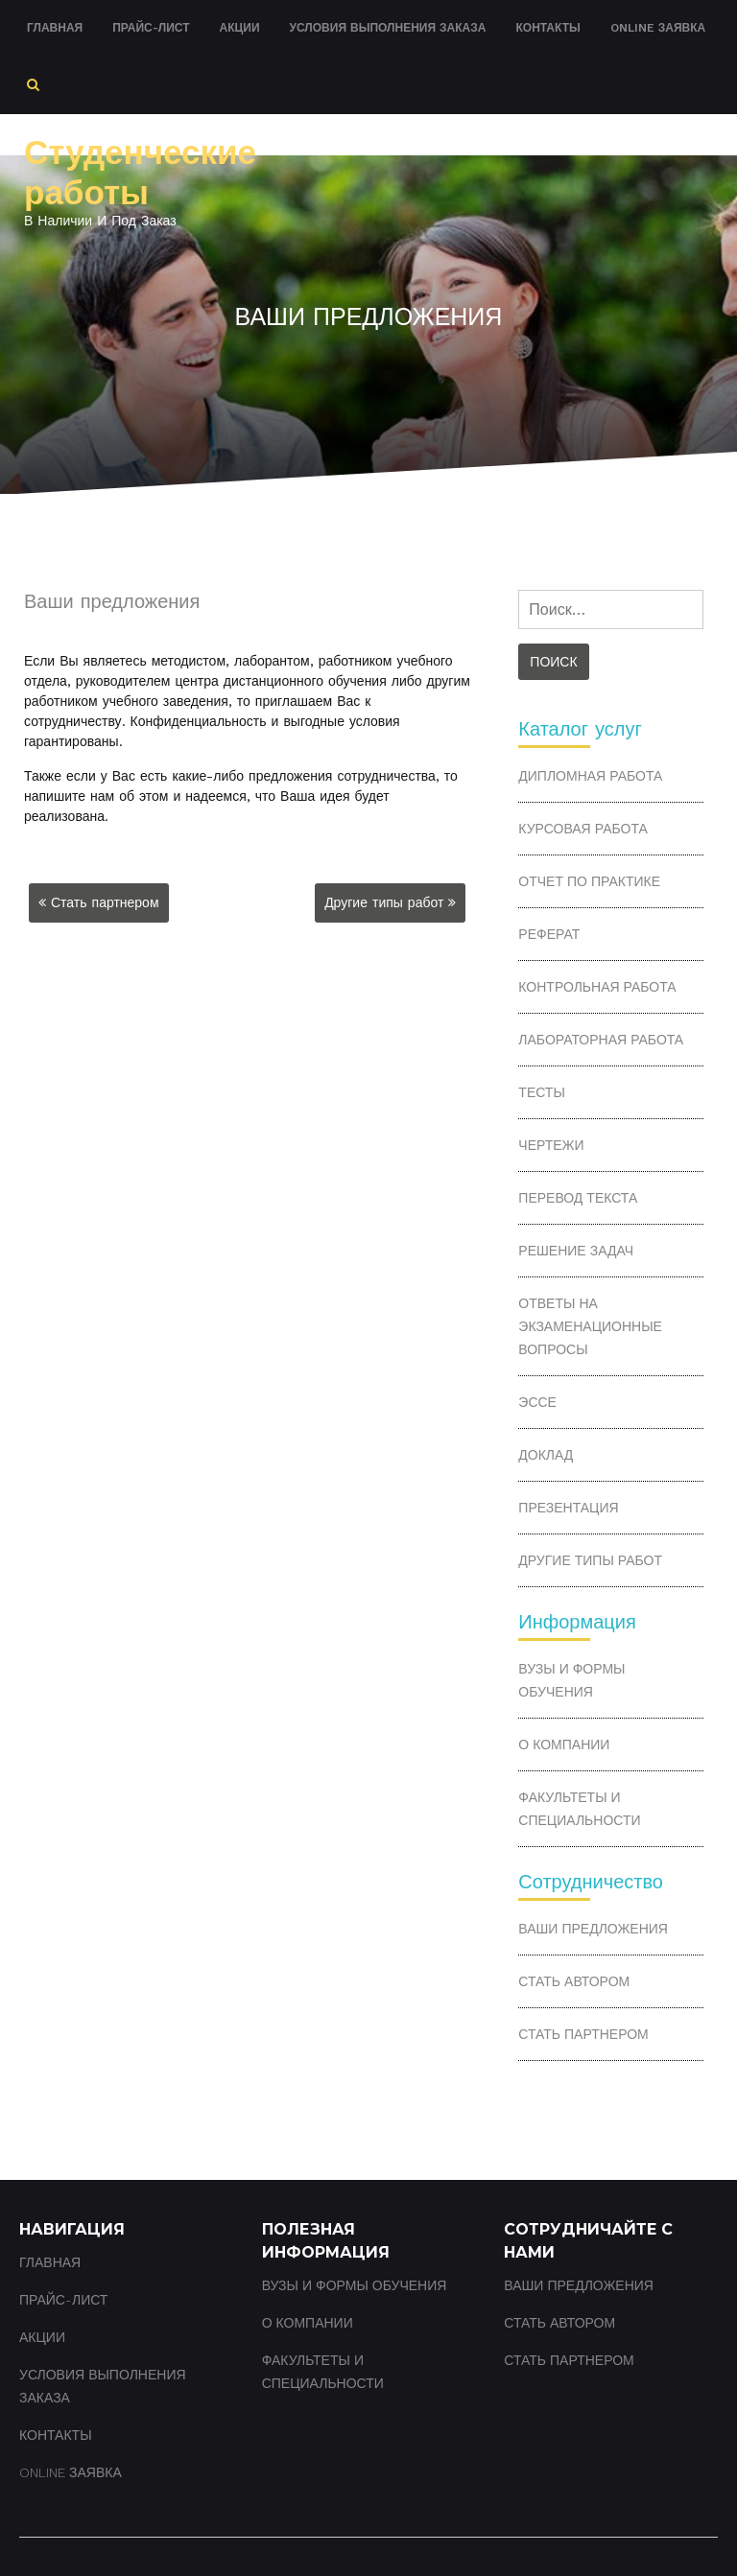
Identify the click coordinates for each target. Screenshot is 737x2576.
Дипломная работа (590, 776)
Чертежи (550, 1145)
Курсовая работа (582, 828)
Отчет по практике (589, 881)
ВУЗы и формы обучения (571, 1680)
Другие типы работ (383, 902)
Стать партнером (105, 902)
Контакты (547, 28)
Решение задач (575, 1250)
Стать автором (574, 1981)
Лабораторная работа (600, 1039)
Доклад (545, 1455)
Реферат (549, 934)
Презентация (568, 1507)
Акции (240, 28)
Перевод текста (577, 1198)
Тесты (541, 1092)
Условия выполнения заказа (388, 28)
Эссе (537, 1402)
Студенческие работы (140, 172)
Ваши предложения (593, 1928)
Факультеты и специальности (579, 1809)
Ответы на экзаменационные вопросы (590, 1326)
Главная (55, 28)
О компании (563, 1744)
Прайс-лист (150, 28)
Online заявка (657, 28)
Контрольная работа (597, 987)
